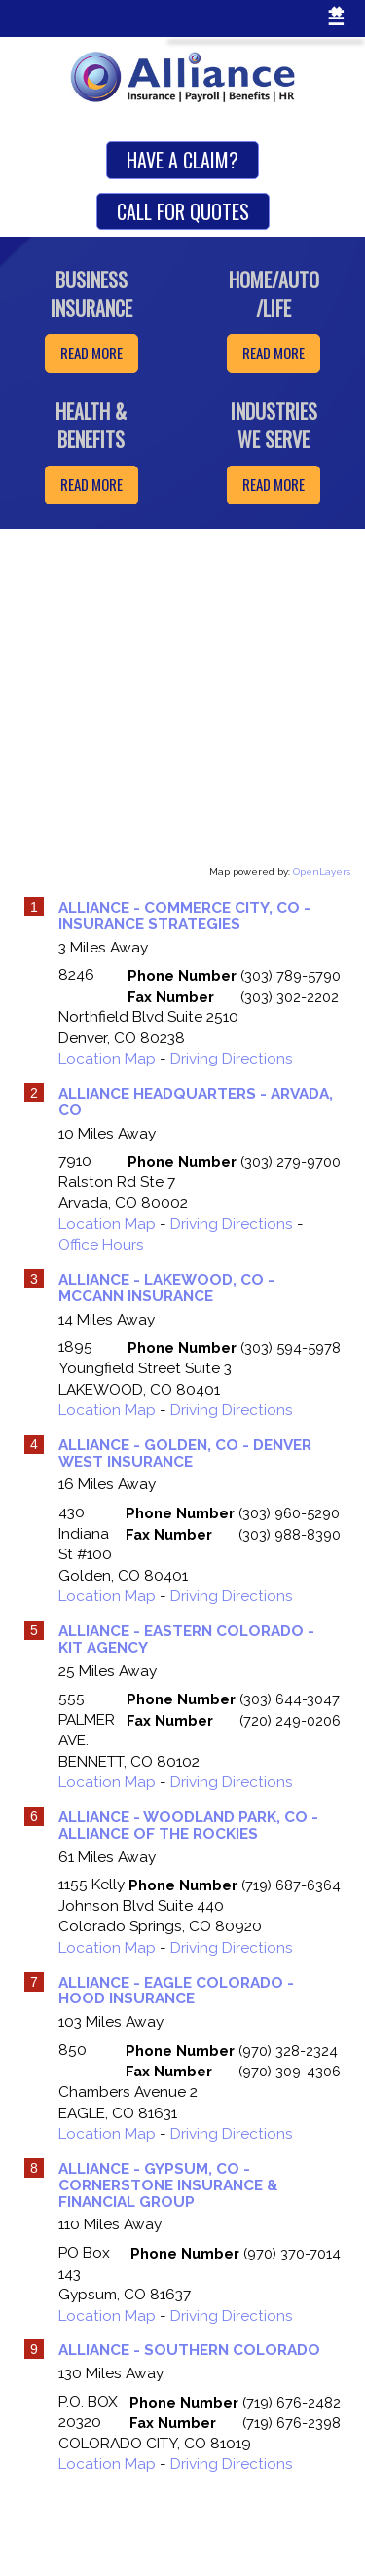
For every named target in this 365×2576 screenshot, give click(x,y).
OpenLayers (321, 871)
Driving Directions (231, 1058)
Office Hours (101, 1244)
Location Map (107, 1058)
